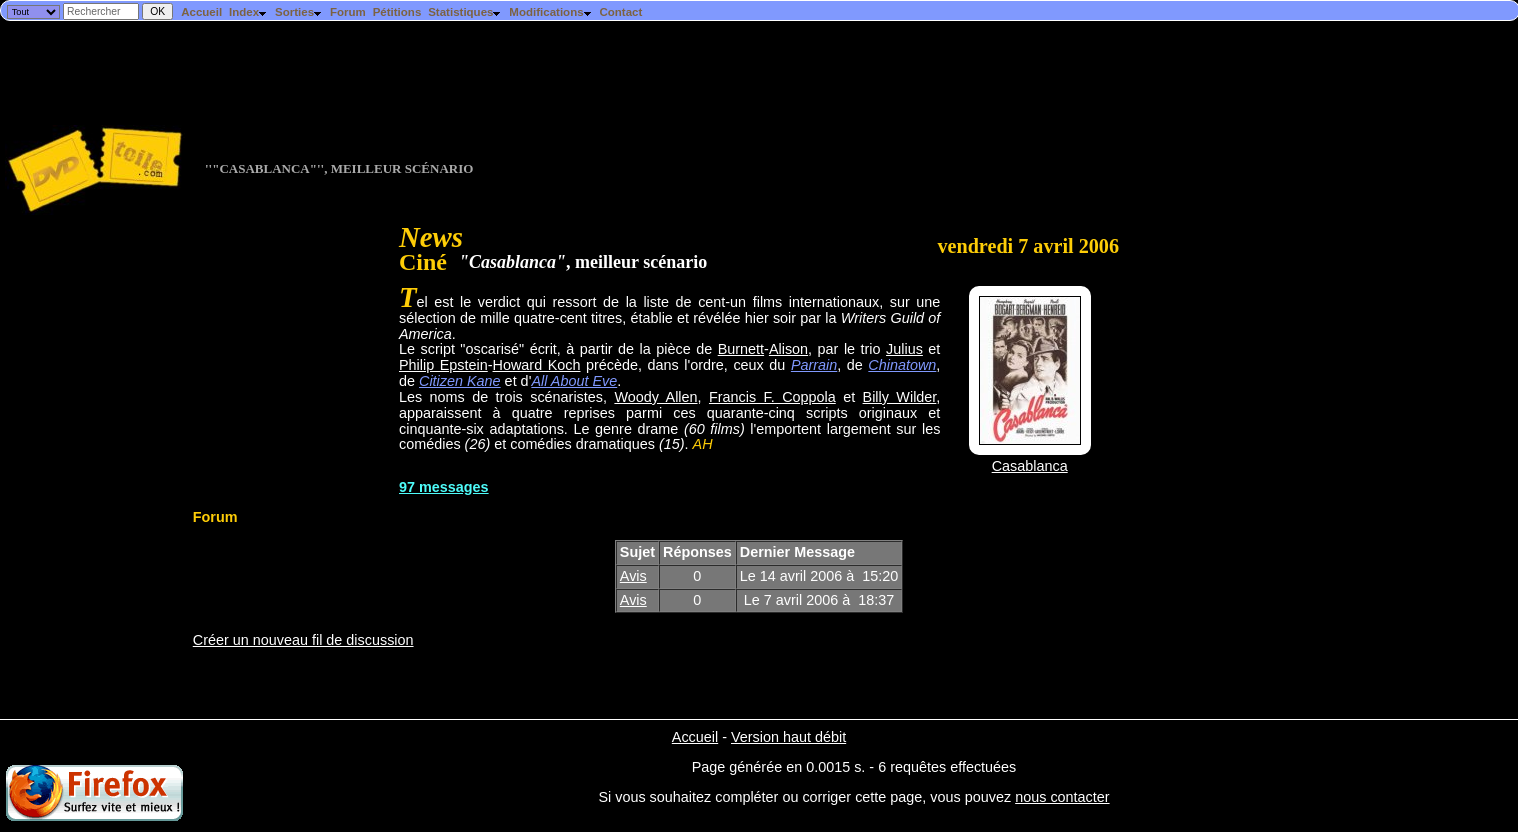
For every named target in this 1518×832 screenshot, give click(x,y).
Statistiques (465, 12)
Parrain (814, 365)
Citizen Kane (460, 381)
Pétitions (397, 12)
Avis (633, 576)
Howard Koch (537, 365)
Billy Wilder (900, 397)
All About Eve (574, 381)
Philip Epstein (443, 365)
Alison (788, 349)
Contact (620, 12)
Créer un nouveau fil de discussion (303, 640)
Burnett (741, 349)
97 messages (444, 487)
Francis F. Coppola (772, 397)
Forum (348, 12)
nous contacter (1062, 797)
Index (248, 12)
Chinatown (902, 365)
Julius (904, 349)
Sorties (299, 12)
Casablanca (1030, 466)
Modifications (550, 12)
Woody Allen (655, 397)
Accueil (201, 12)
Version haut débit (788, 737)
